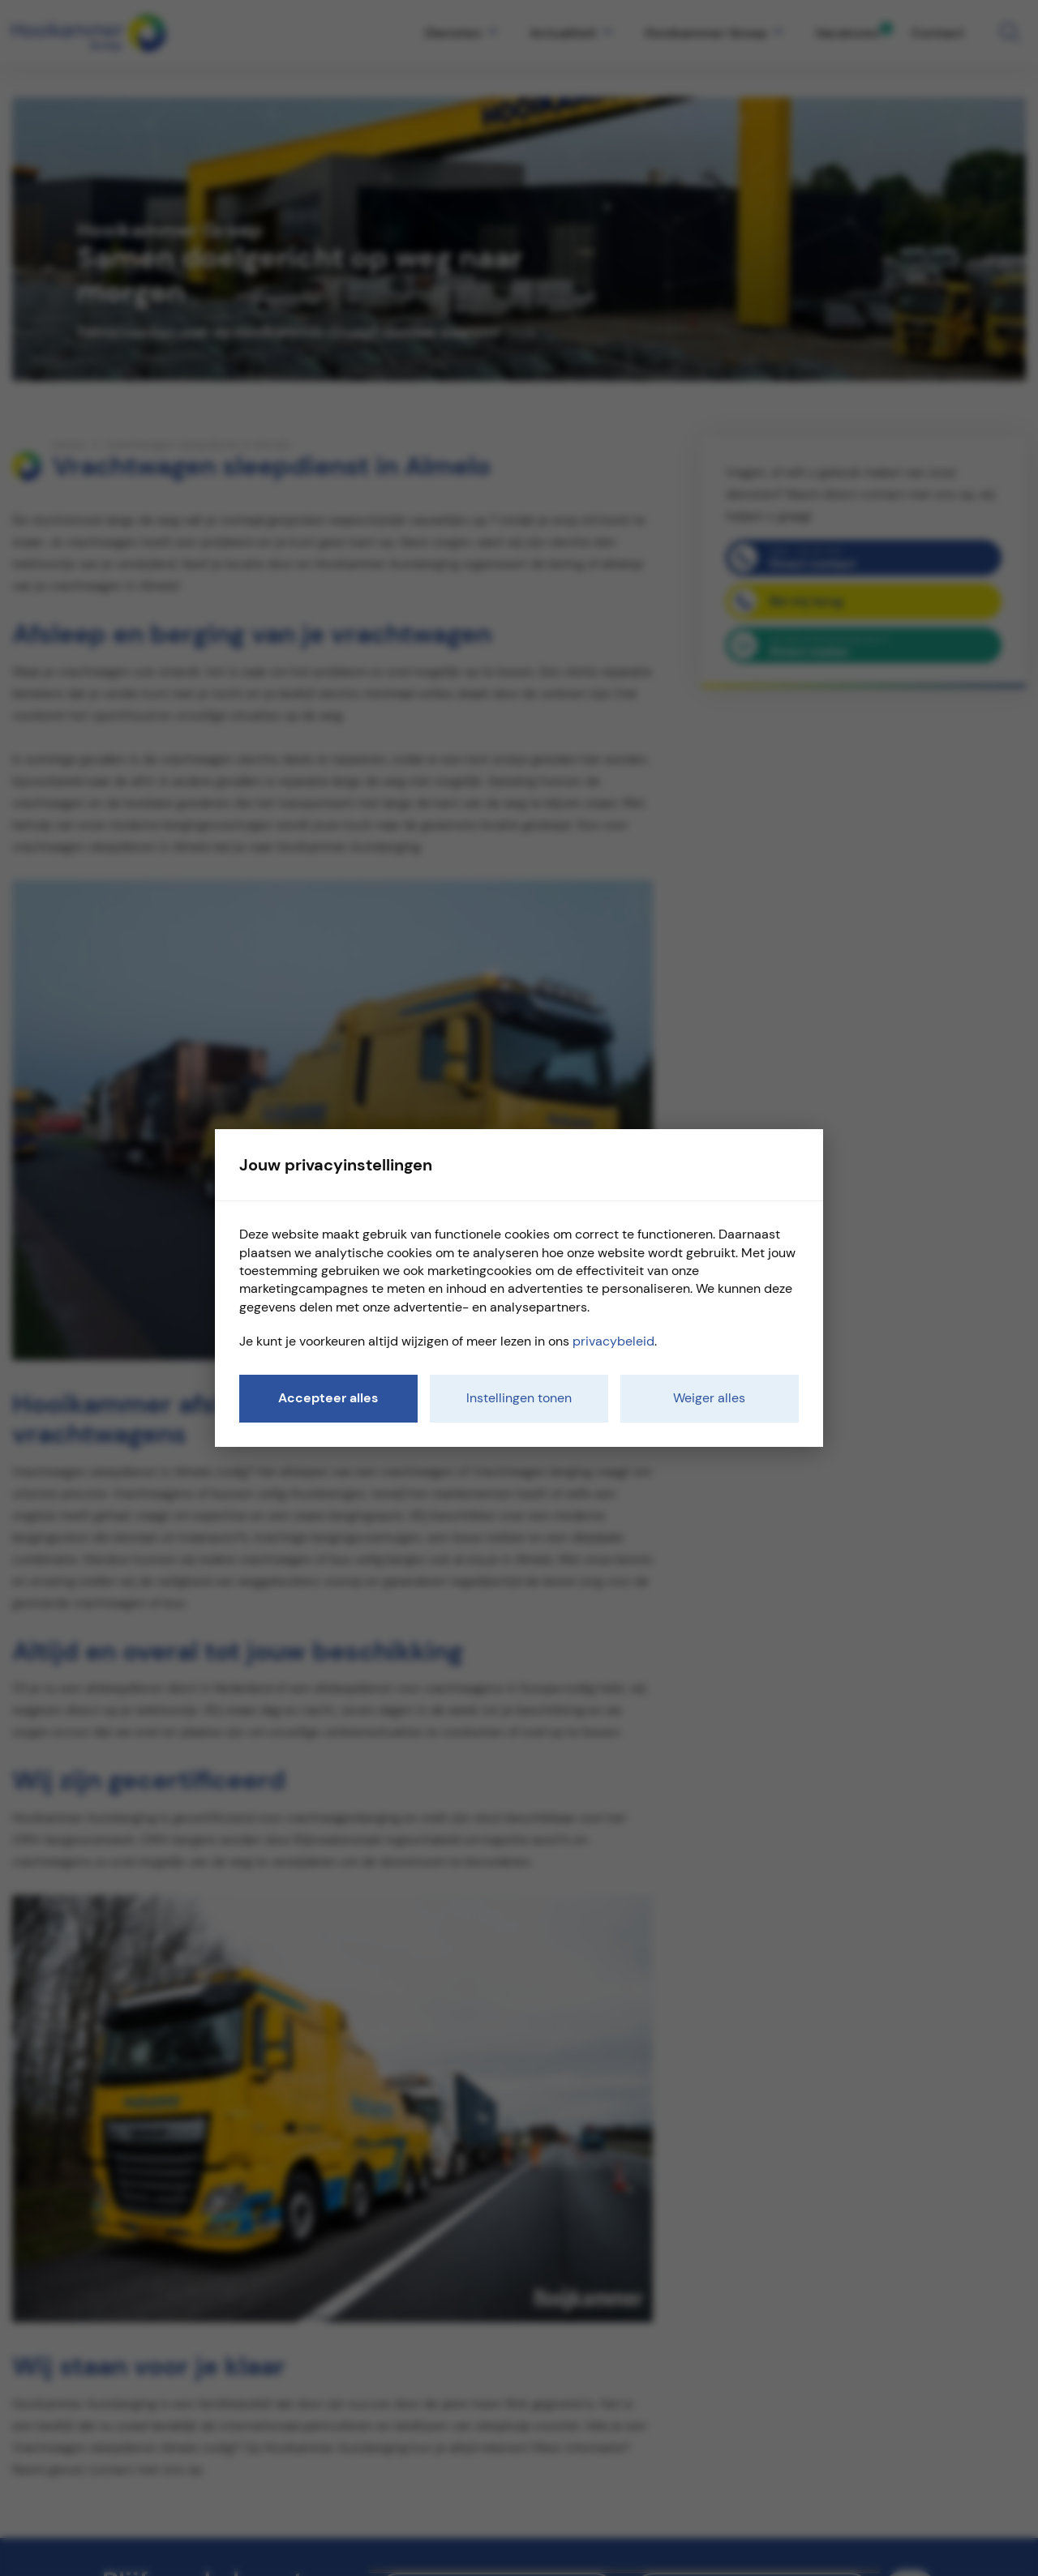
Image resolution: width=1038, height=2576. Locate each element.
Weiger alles (709, 1397)
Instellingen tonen (519, 1397)
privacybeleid (613, 1341)
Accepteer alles (328, 1397)
